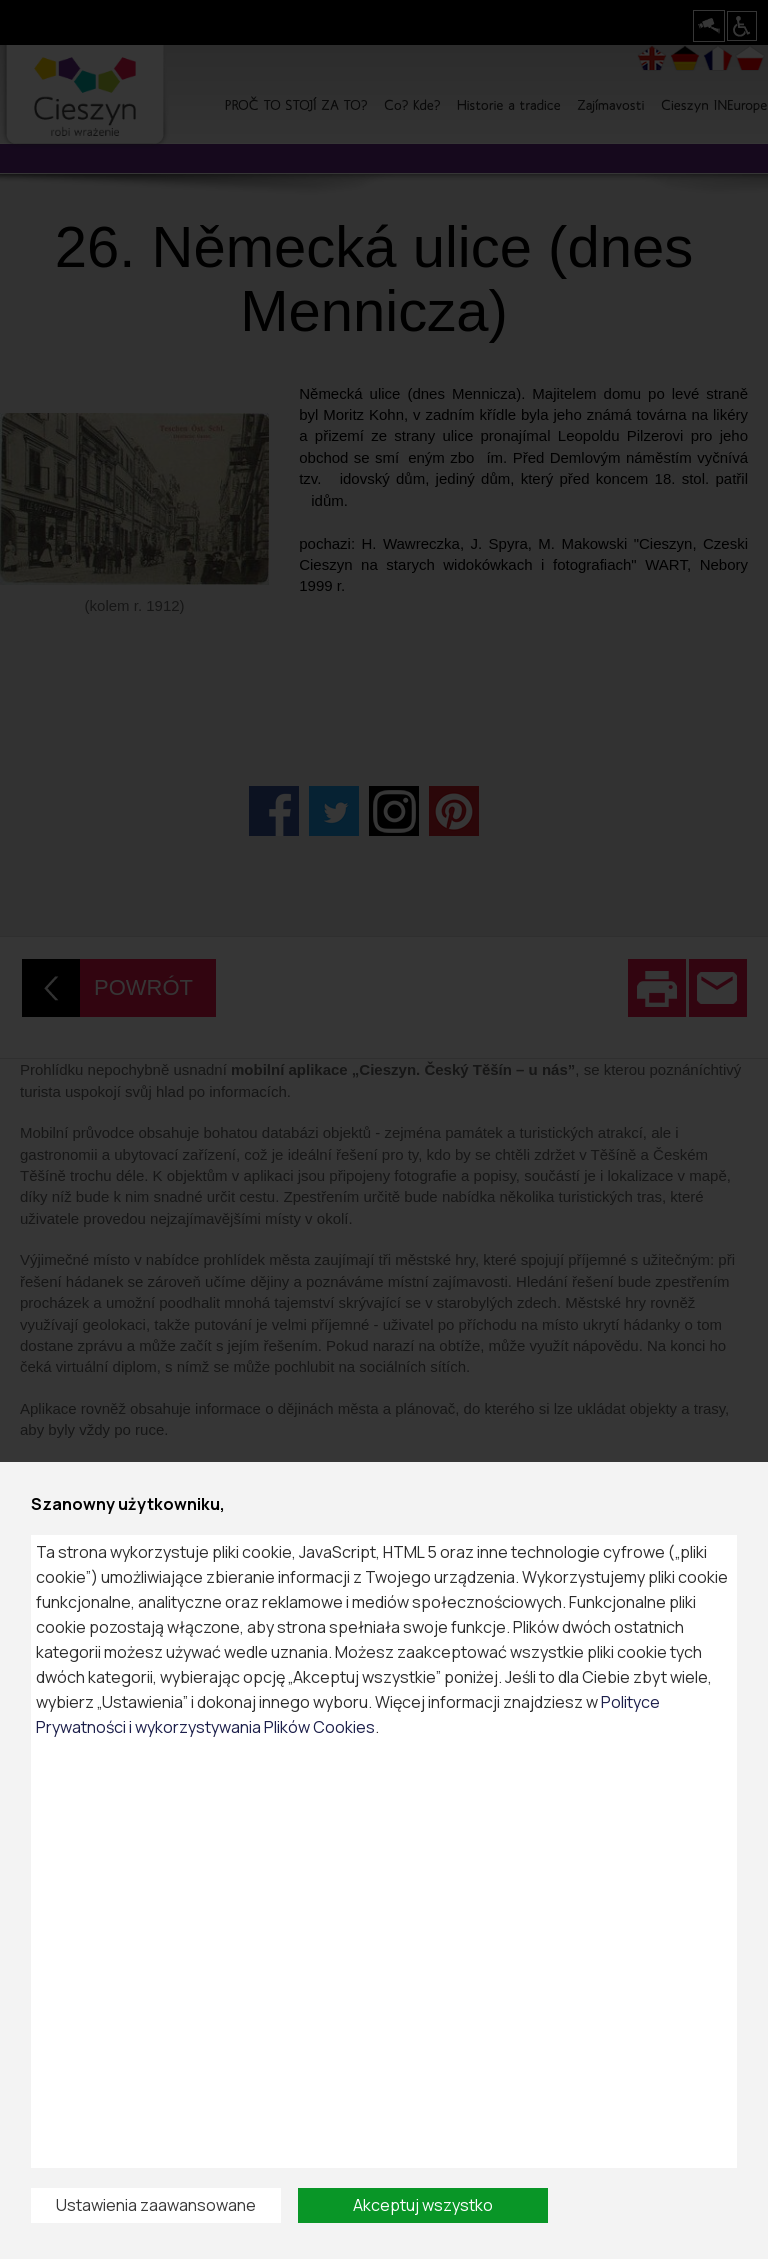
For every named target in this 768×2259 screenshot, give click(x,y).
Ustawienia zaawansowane (156, 2205)
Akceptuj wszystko (423, 2205)
